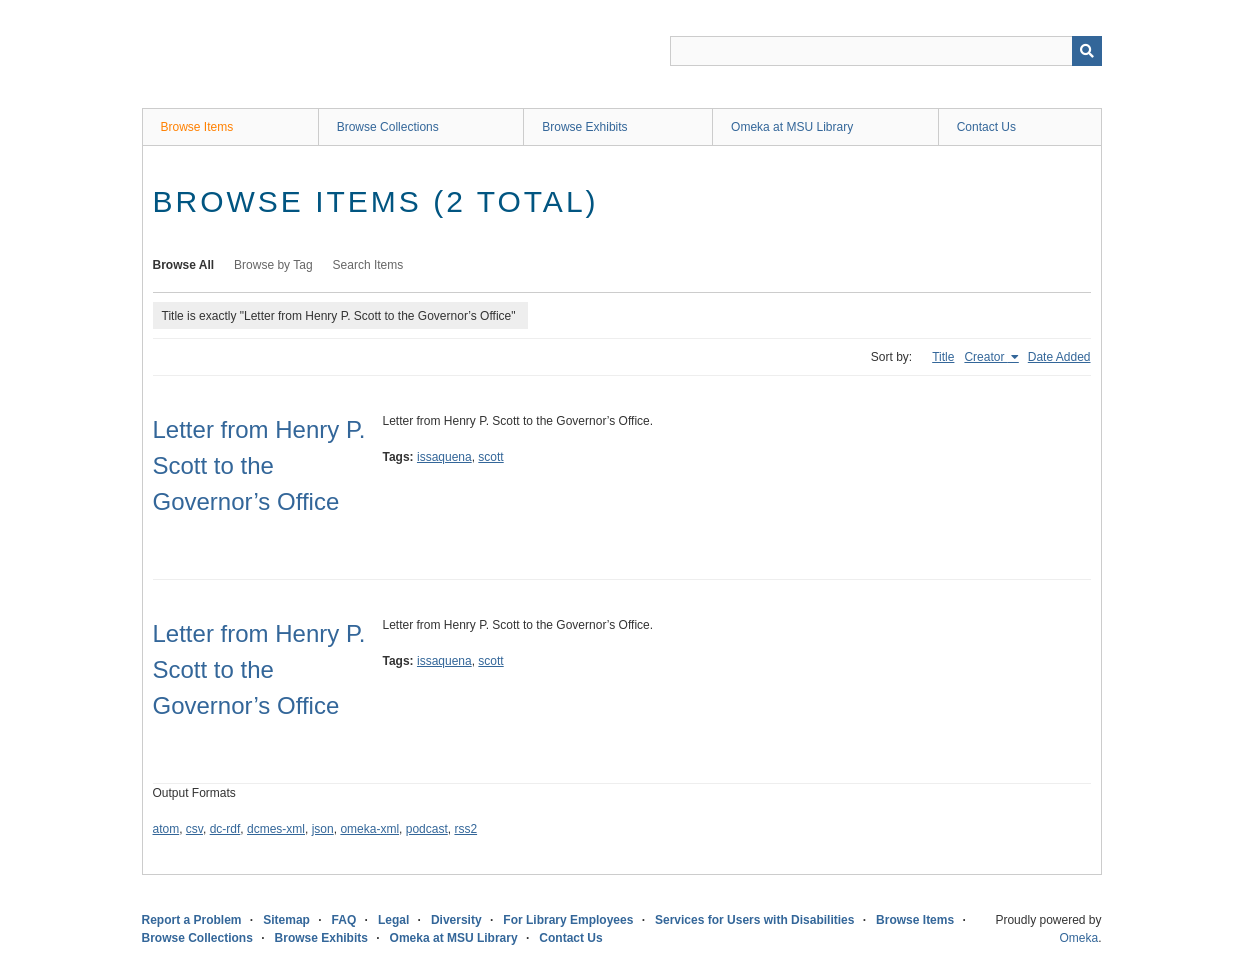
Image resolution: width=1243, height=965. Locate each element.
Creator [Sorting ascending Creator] (985, 357)
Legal (393, 920)
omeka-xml (369, 829)
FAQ (344, 920)
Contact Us (986, 127)
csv (194, 829)
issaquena (444, 457)
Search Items (368, 265)
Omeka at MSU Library (792, 127)
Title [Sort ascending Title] (943, 357)
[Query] (886, 51)
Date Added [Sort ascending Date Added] (1059, 357)
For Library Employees (568, 920)
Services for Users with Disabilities (754, 920)
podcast (427, 829)
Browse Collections (388, 127)
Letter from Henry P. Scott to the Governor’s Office (259, 465)
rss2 (465, 829)
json (323, 829)
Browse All (184, 265)
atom (166, 829)
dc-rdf (225, 829)
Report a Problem (192, 920)
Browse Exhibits (584, 127)
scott (490, 457)
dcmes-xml (276, 829)
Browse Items (197, 127)
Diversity (456, 920)
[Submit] (1087, 51)
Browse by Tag (273, 265)
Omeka (1078, 938)
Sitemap (286, 920)
